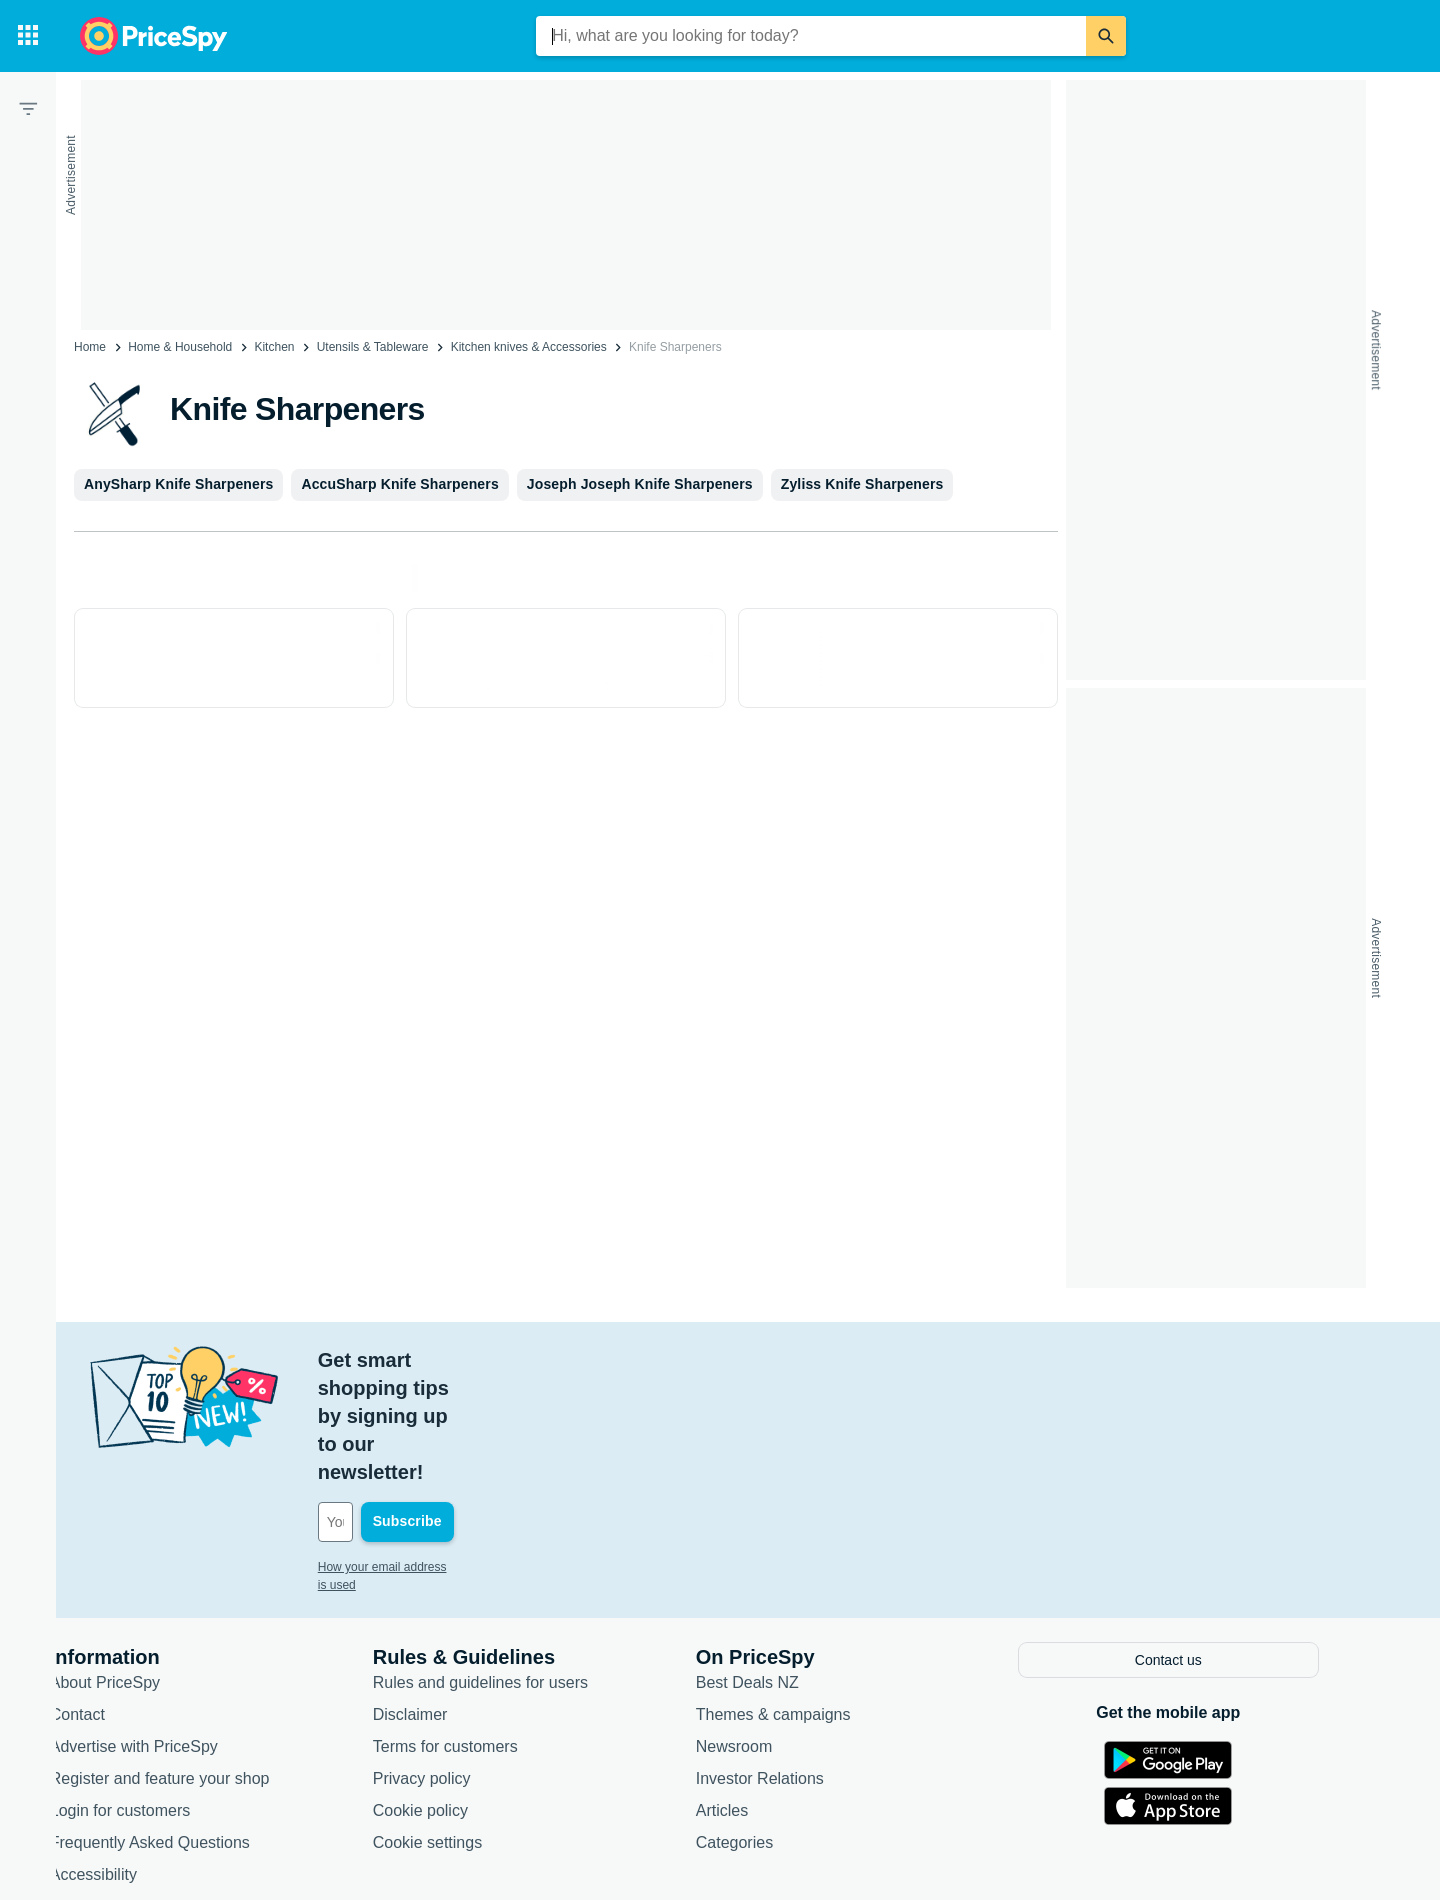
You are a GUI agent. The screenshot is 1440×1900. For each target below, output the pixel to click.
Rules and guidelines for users (516, 1567)
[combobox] (811, 36)
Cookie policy (456, 1695)
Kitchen (274, 347)
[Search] (1106, 36)
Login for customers (156, 1695)
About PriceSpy (141, 1567)
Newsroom (770, 1631)
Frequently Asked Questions (186, 1727)
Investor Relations (796, 1663)
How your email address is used (439, 1455)
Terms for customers (481, 1631)
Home (90, 347)
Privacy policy (458, 1663)
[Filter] (28, 108)
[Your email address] (489, 1410)
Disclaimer (446, 1599)
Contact (113, 1599)
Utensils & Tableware (373, 347)
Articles (758, 1695)
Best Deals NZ (783, 1567)
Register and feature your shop (196, 1663)
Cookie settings (463, 1727)
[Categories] (28, 36)
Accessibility (129, 1759)
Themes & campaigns (809, 1599)
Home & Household (180, 347)
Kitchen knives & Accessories (529, 347)
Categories (770, 1727)
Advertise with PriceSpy (170, 1631)
